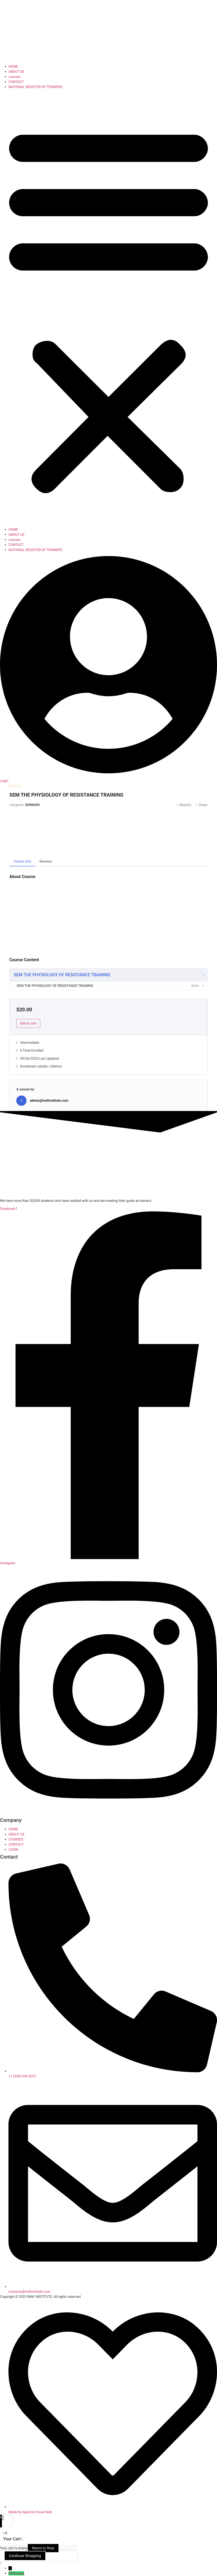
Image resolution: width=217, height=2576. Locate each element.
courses (14, 77)
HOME (13, 67)
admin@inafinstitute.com (49, 1101)
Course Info (22, 861)
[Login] (108, 776)
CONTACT (16, 82)
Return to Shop (43, 2548)
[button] (108, 308)
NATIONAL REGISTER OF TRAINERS (35, 87)
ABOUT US (16, 72)
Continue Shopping (25, 2556)
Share (201, 805)
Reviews (45, 861)
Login (4, 781)
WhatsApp (16, 2573)
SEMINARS (32, 805)
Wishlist (183, 805)
